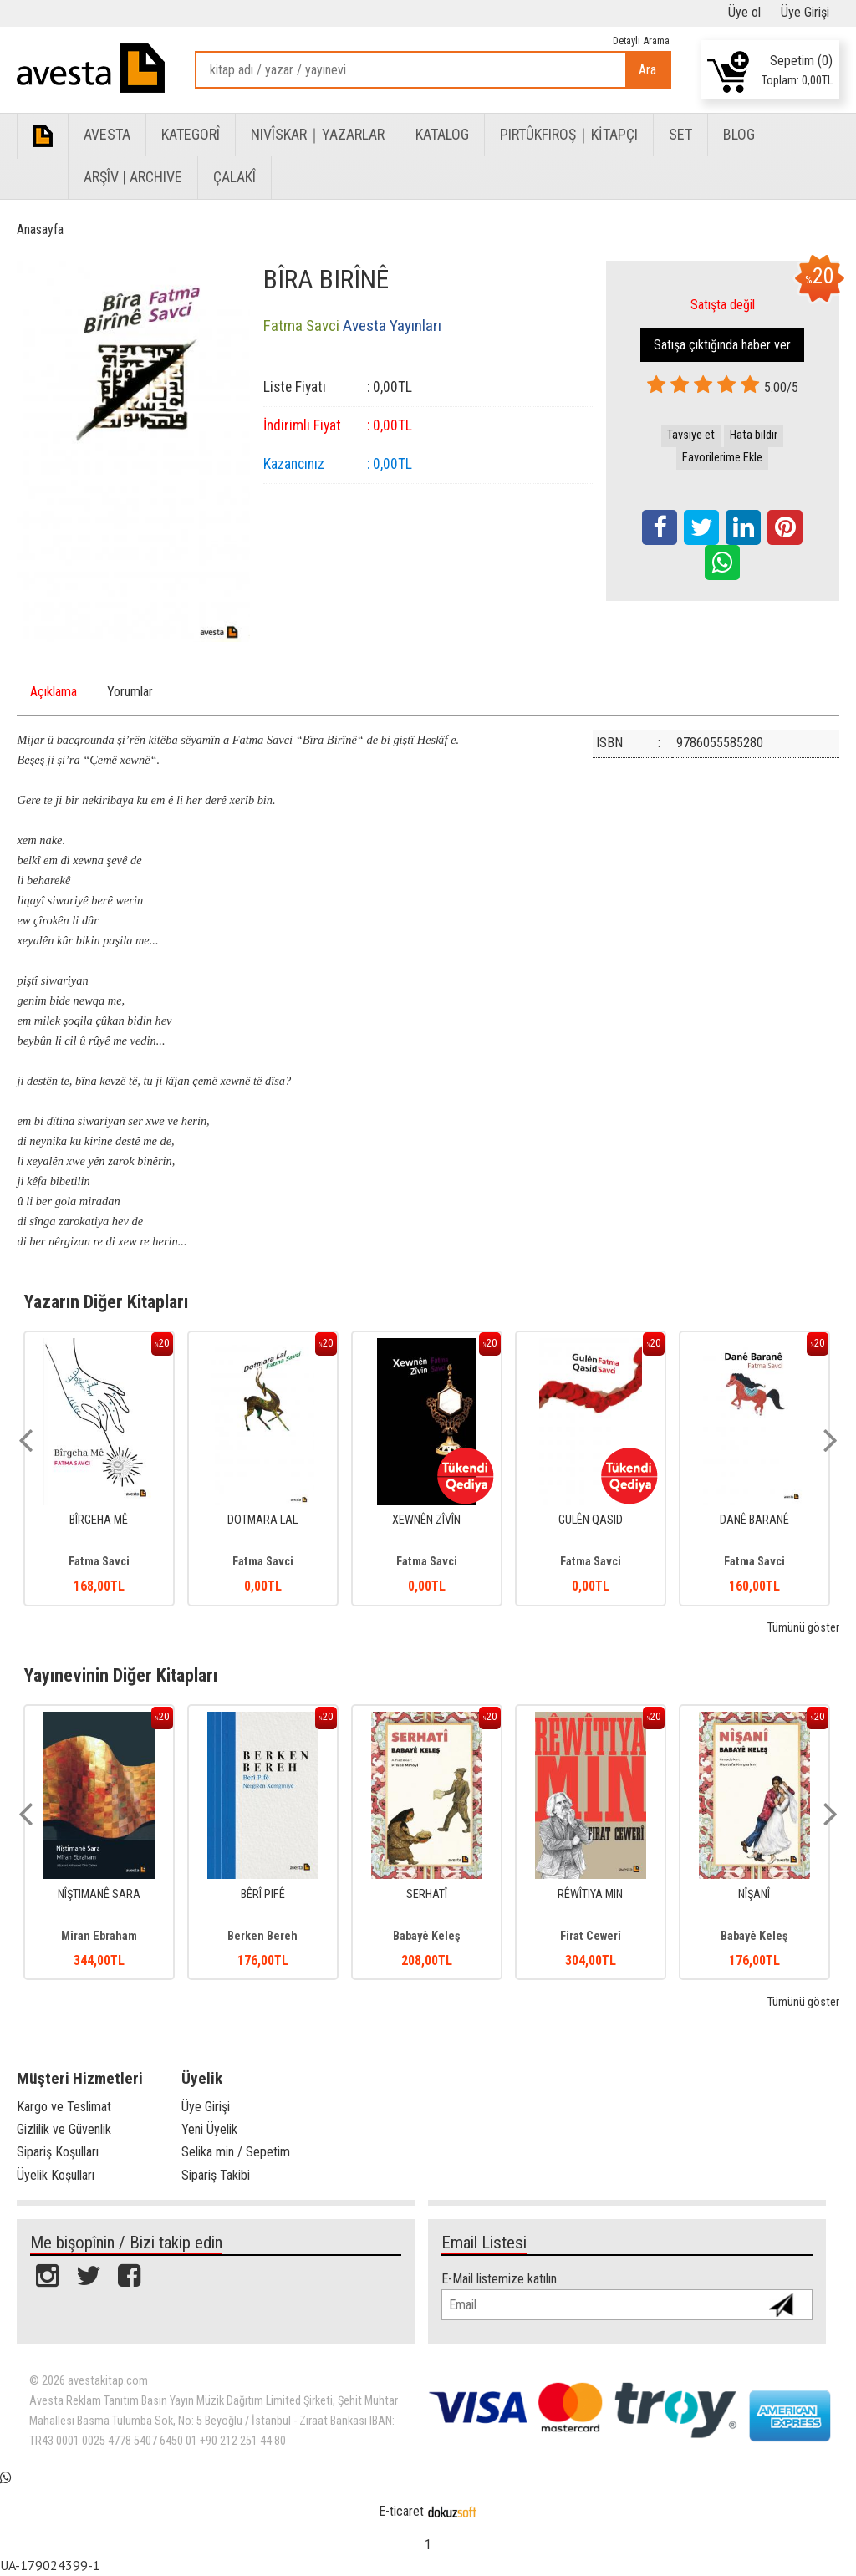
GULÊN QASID (590, 1520)
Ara (647, 70)
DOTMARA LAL (262, 1520)
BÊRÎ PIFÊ (263, 1894)
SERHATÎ (426, 1894)
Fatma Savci (99, 1562)
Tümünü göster (803, 1628)
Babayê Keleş (427, 1936)
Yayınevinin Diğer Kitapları (120, 1675)
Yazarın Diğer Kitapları (106, 1301)
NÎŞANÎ (754, 1894)
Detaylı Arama (641, 40)
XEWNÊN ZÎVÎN (426, 1520)
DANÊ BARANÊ (754, 1520)
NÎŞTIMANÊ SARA (99, 1894)
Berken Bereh (262, 1936)
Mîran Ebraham (99, 1936)
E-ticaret (401, 2511)
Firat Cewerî (590, 1936)
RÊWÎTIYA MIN (590, 1894)
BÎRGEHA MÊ (98, 1520)
